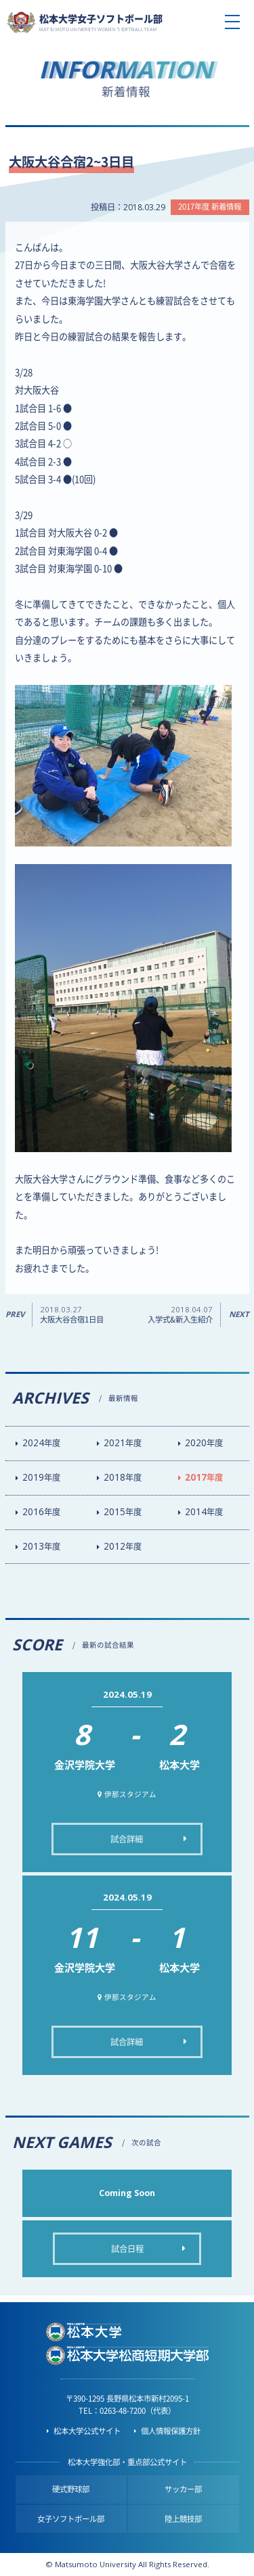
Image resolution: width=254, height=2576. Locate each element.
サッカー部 (183, 2489)
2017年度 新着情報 (209, 206)
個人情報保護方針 (170, 2431)
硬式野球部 (70, 2489)
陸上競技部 (183, 2519)
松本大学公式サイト (87, 2431)
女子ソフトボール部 (70, 2519)
